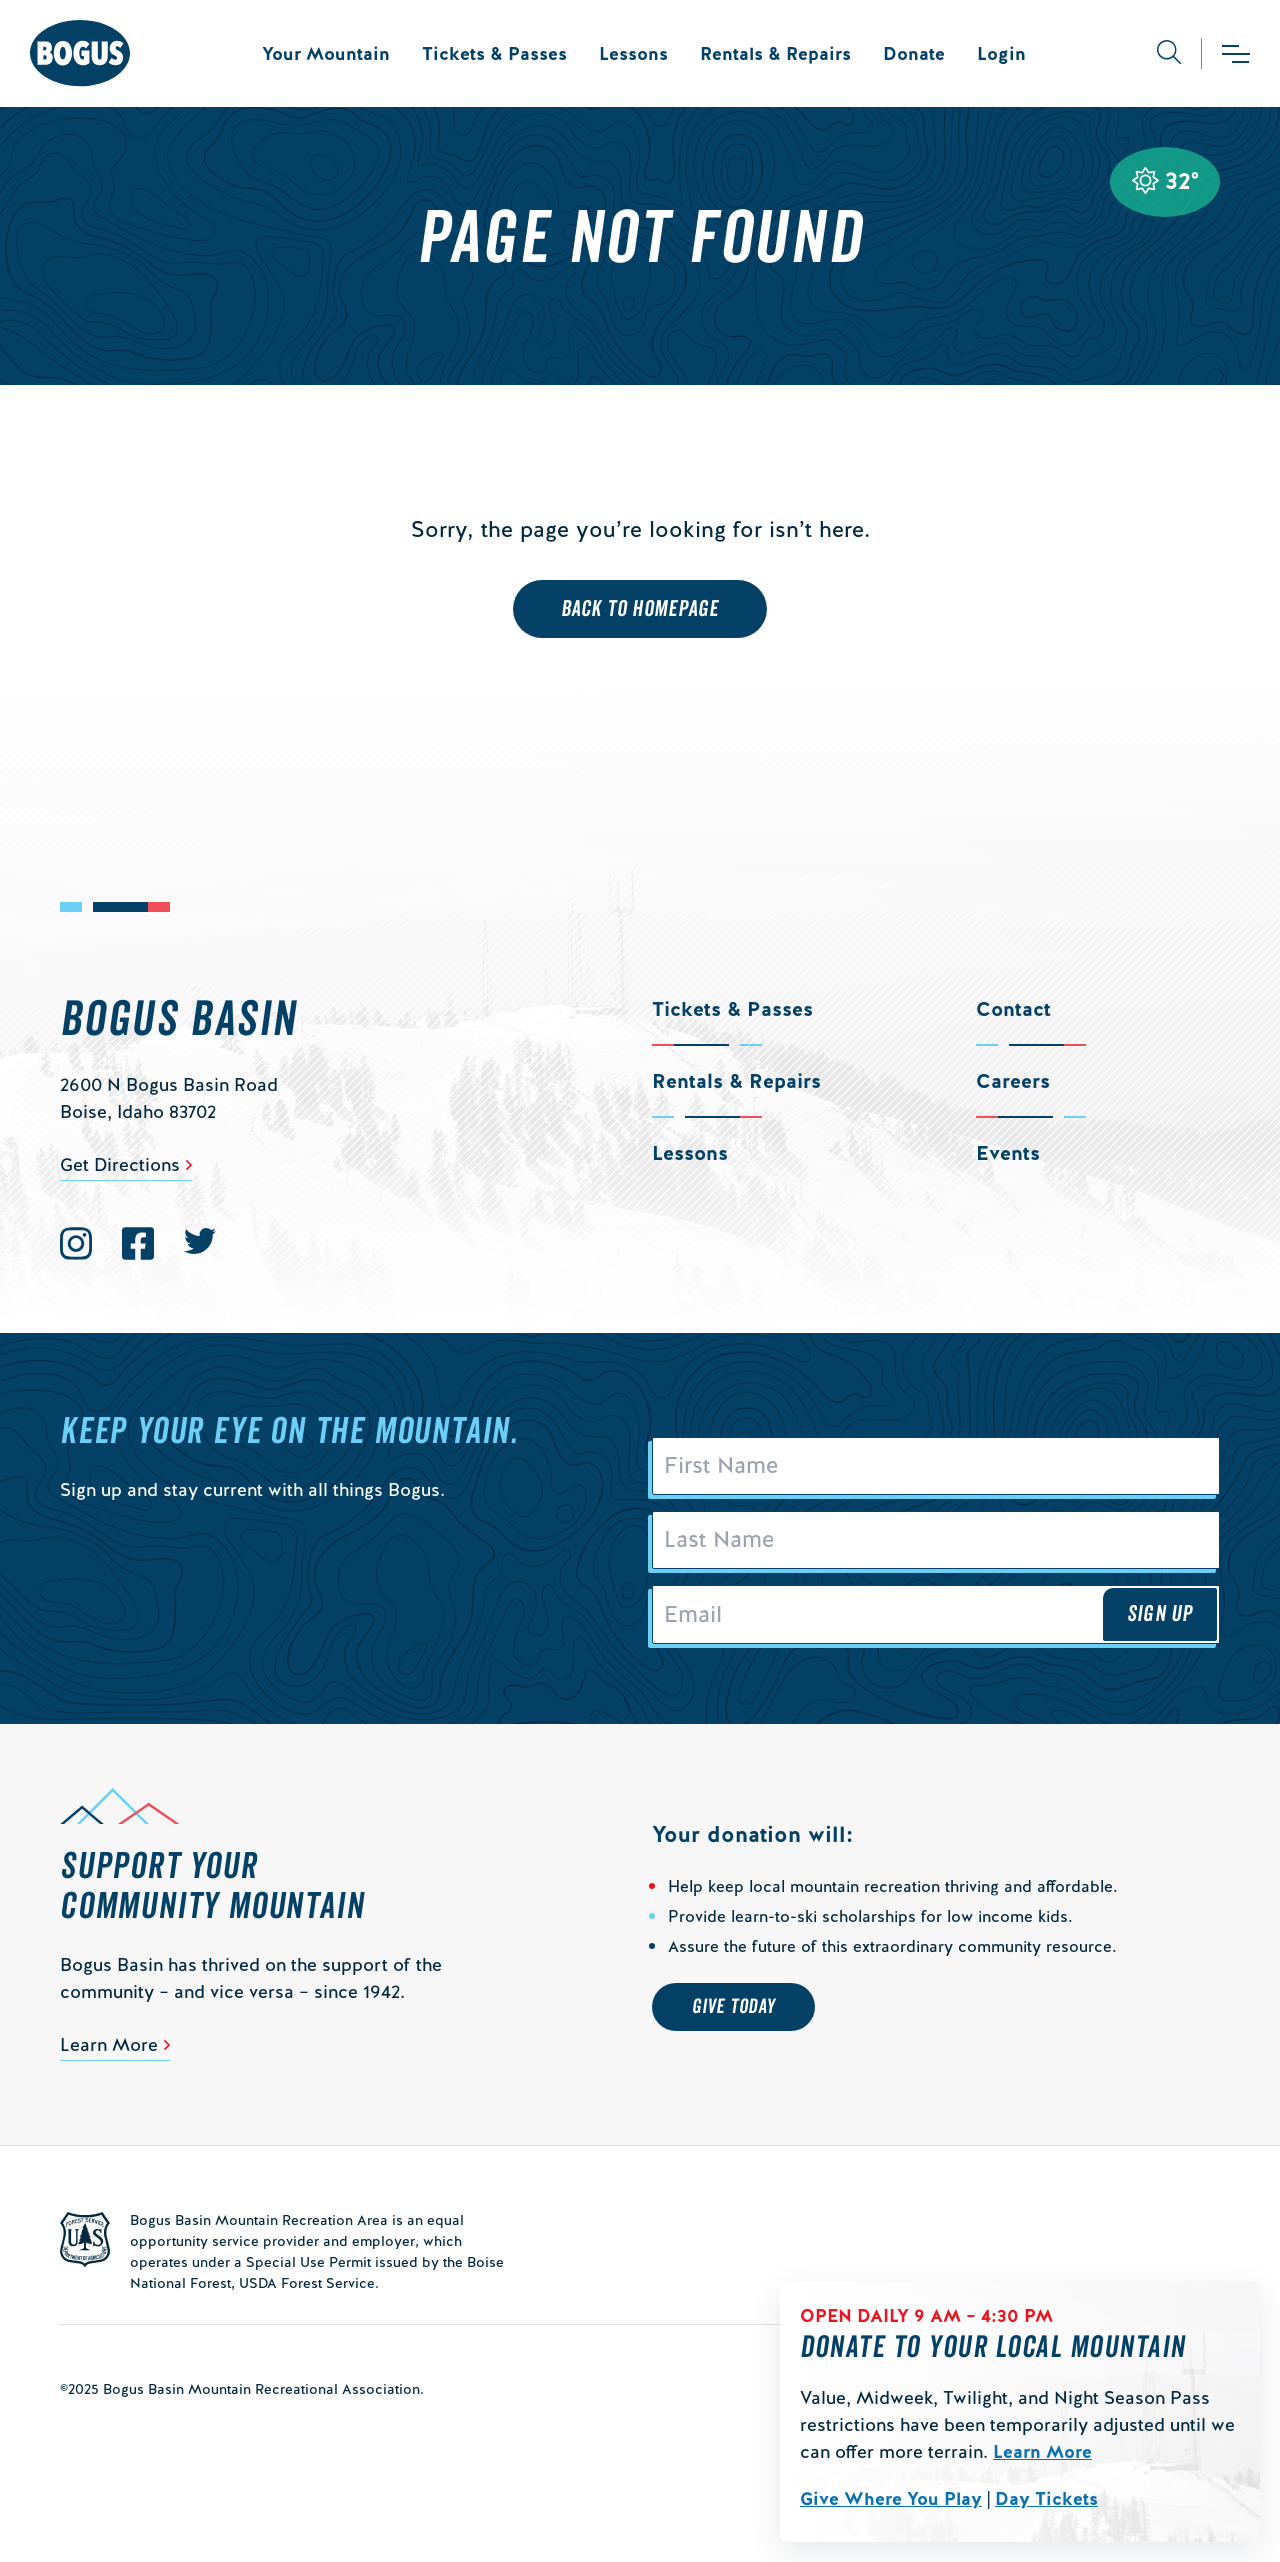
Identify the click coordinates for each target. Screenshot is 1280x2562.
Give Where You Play (891, 2498)
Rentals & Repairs (775, 53)
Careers (1013, 1081)
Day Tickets (1046, 2498)
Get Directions (120, 1164)
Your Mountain (326, 53)
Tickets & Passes (494, 53)
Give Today (733, 2007)
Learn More (1042, 2451)
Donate (914, 53)
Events (1008, 1153)
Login (1001, 53)
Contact (1013, 1009)
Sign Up (1160, 1614)
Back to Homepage (640, 609)
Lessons (633, 53)
